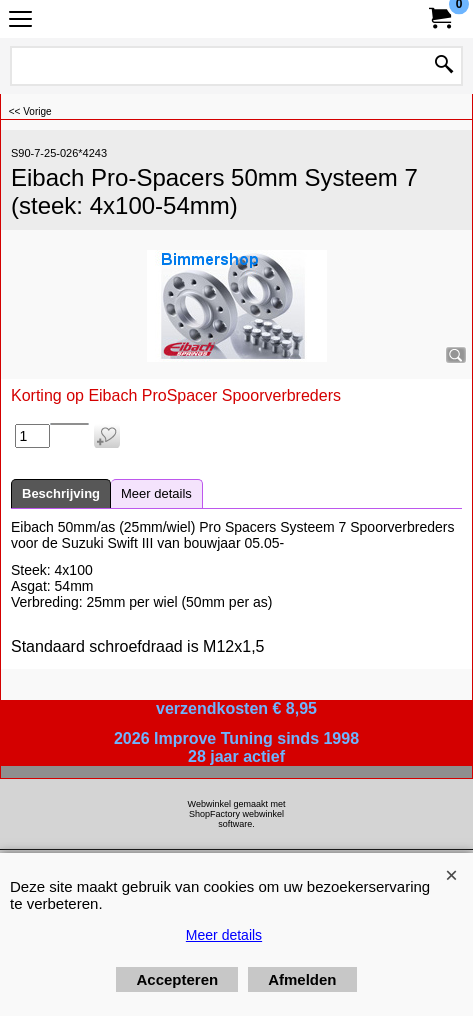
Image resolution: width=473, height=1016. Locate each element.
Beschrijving (61, 493)
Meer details (156, 493)
